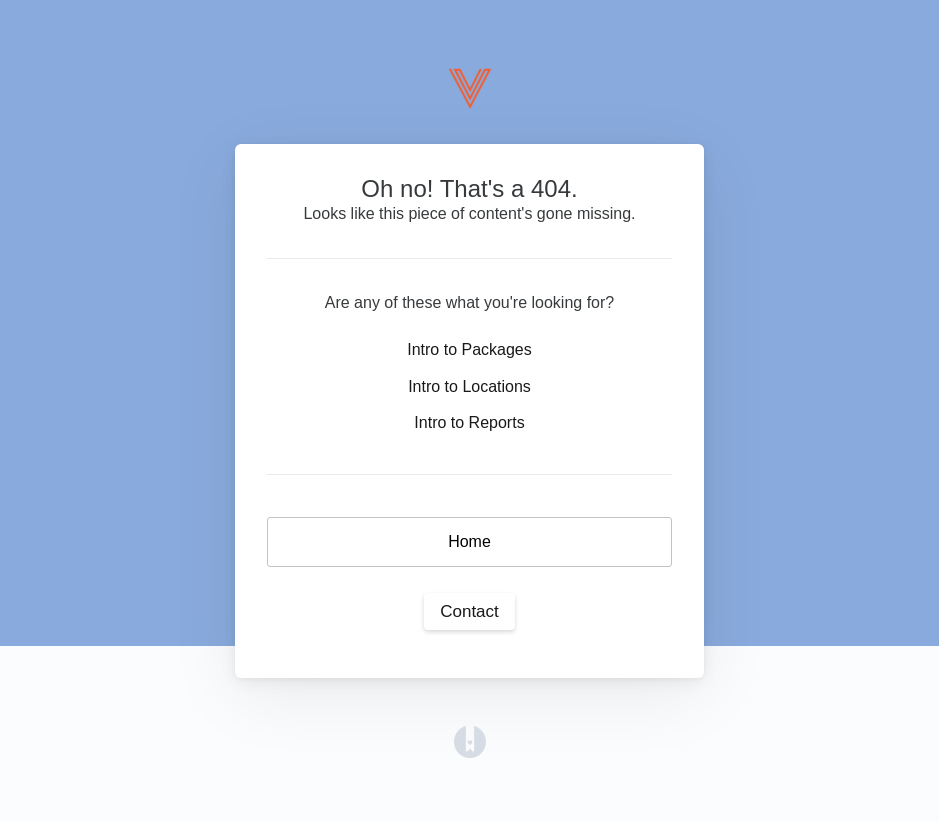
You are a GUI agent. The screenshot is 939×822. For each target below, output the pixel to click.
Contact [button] (469, 611)
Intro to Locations (469, 386)
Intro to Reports (469, 422)
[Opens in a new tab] (470, 740)
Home (469, 541)
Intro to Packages (469, 349)
